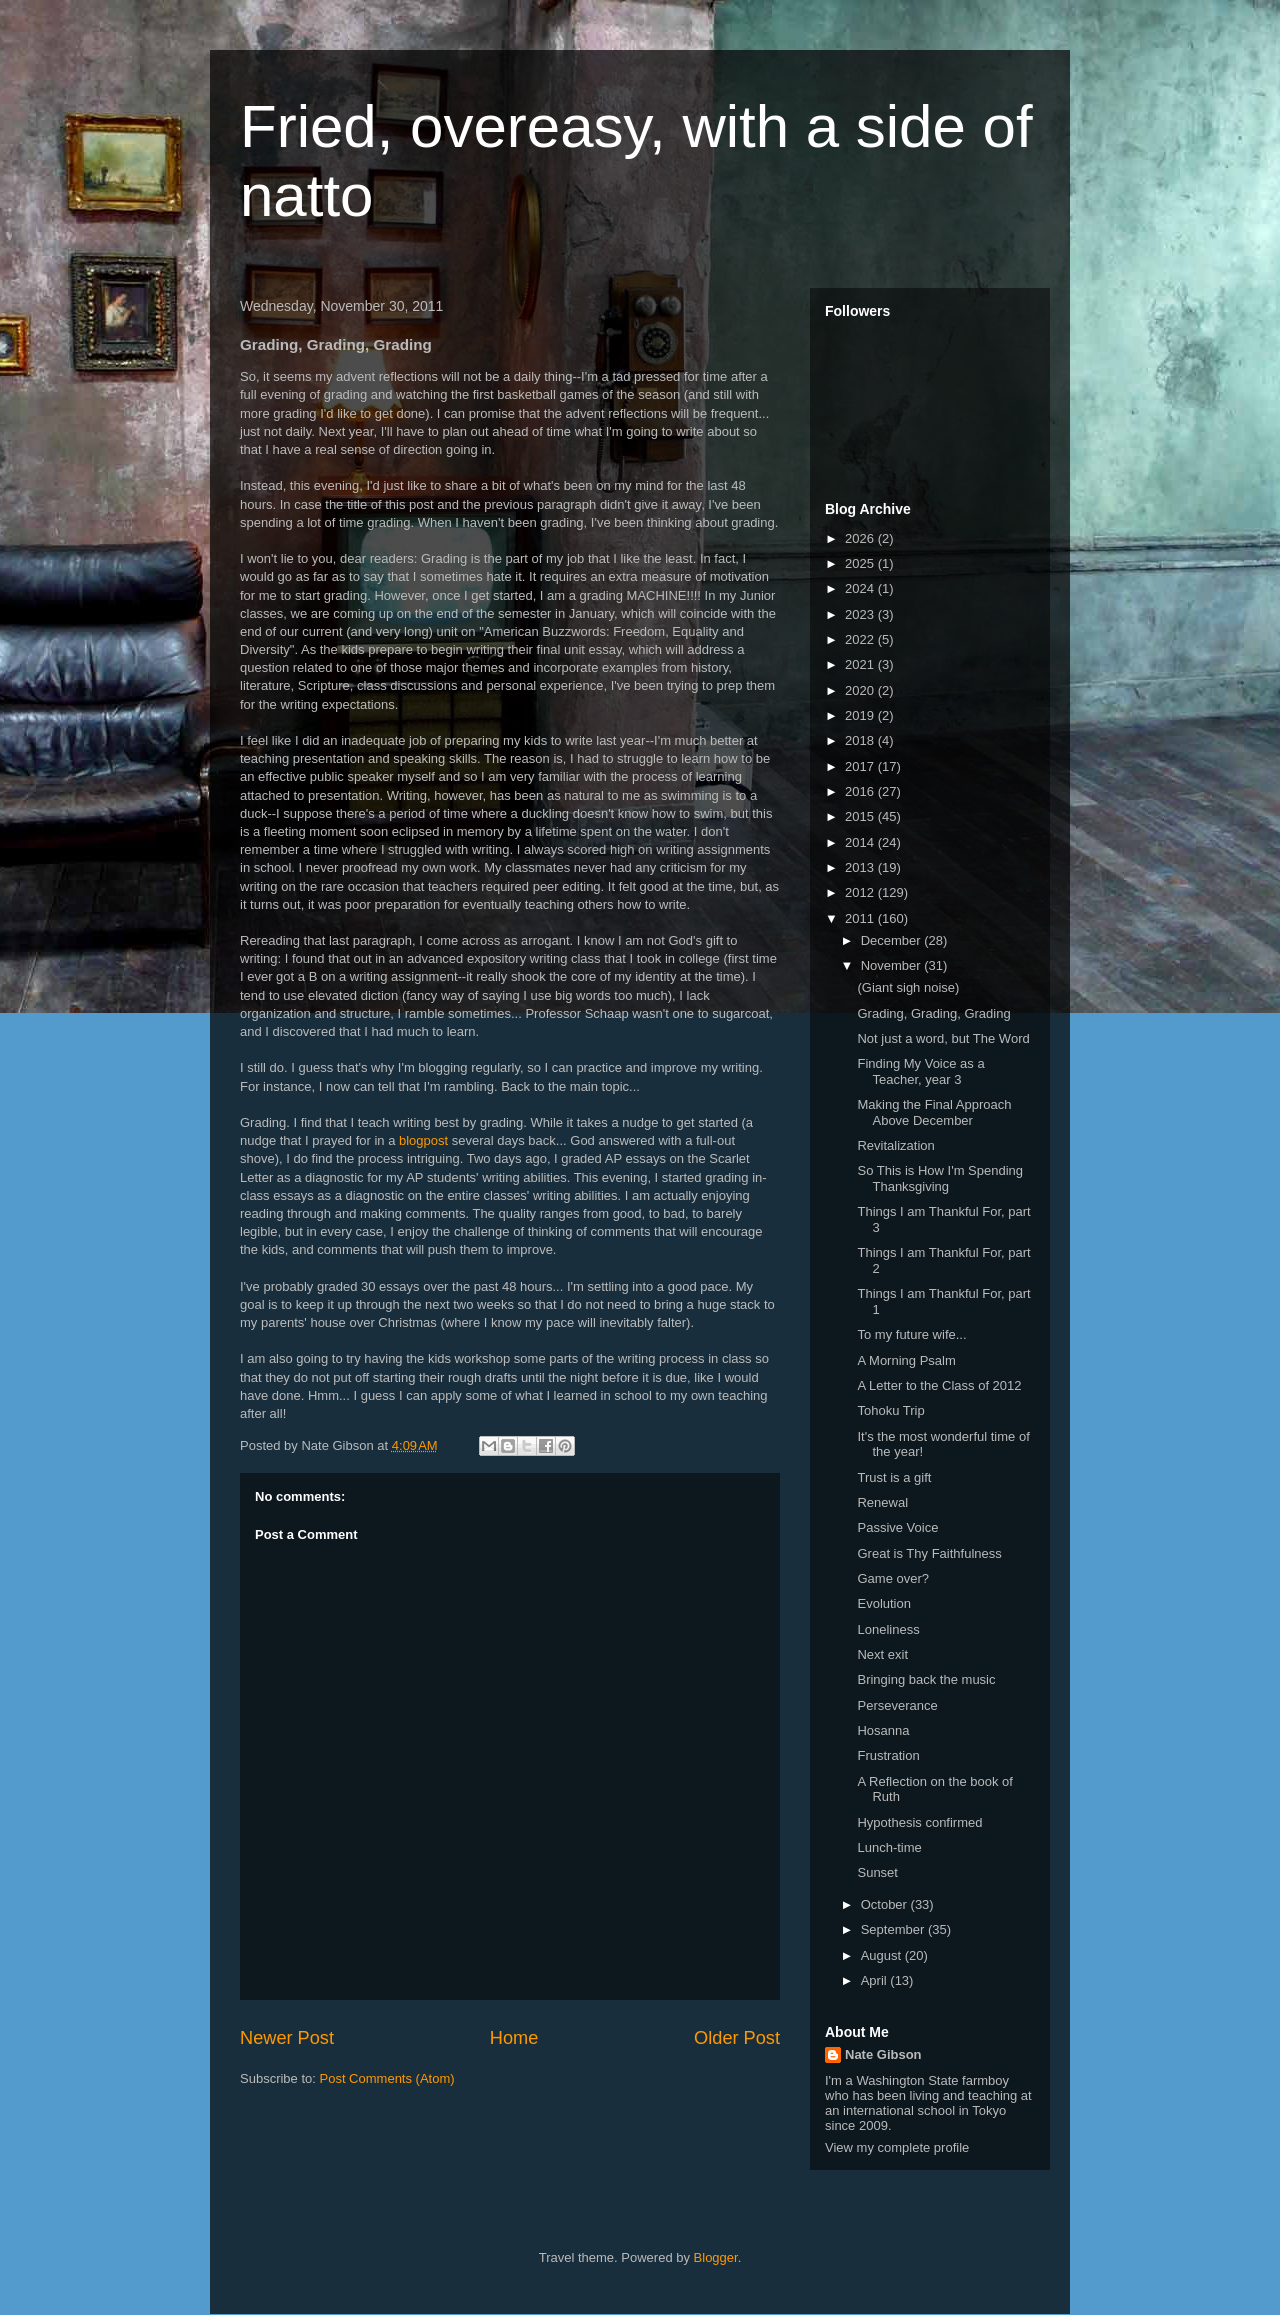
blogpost (423, 1140)
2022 (861, 639)
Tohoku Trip (890, 1410)
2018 (861, 740)
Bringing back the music (926, 1679)
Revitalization (895, 1145)
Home (514, 2038)
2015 (861, 816)
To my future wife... (911, 1334)
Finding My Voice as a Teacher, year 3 (920, 1071)
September (894, 1929)
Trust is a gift (894, 1477)
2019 (861, 715)
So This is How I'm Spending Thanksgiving (940, 1178)
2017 (861, 766)
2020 (861, 690)
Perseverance (897, 1705)
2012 (861, 892)
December (893, 940)
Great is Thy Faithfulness (929, 1553)
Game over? (893, 1578)
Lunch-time (889, 1847)
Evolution (883, 1603)
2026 (861, 538)
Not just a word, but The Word (943, 1038)
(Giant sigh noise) (908, 987)
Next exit (882, 1654)
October (886, 1904)
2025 (861, 563)
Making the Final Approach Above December (934, 1112)
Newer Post (287, 2038)
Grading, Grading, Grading (933, 1013)
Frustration (888, 1755)
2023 (861, 614)
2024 (861, 588)
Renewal (882, 1502)
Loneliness (888, 1629)
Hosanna (883, 1730)
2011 (861, 918)
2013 (861, 867)
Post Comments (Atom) (387, 2078)
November (893, 965)
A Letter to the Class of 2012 (939, 1385)
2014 (861, 842)
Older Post (737, 2038)
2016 (861, 791)
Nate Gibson (883, 2054)
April (876, 1980)
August (883, 1955)
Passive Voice (897, 1527)
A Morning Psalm (906, 1360)
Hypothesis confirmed (919, 1822)
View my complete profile (897, 2147)
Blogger (716, 2257)
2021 (861, 664)
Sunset (877, 1872)
